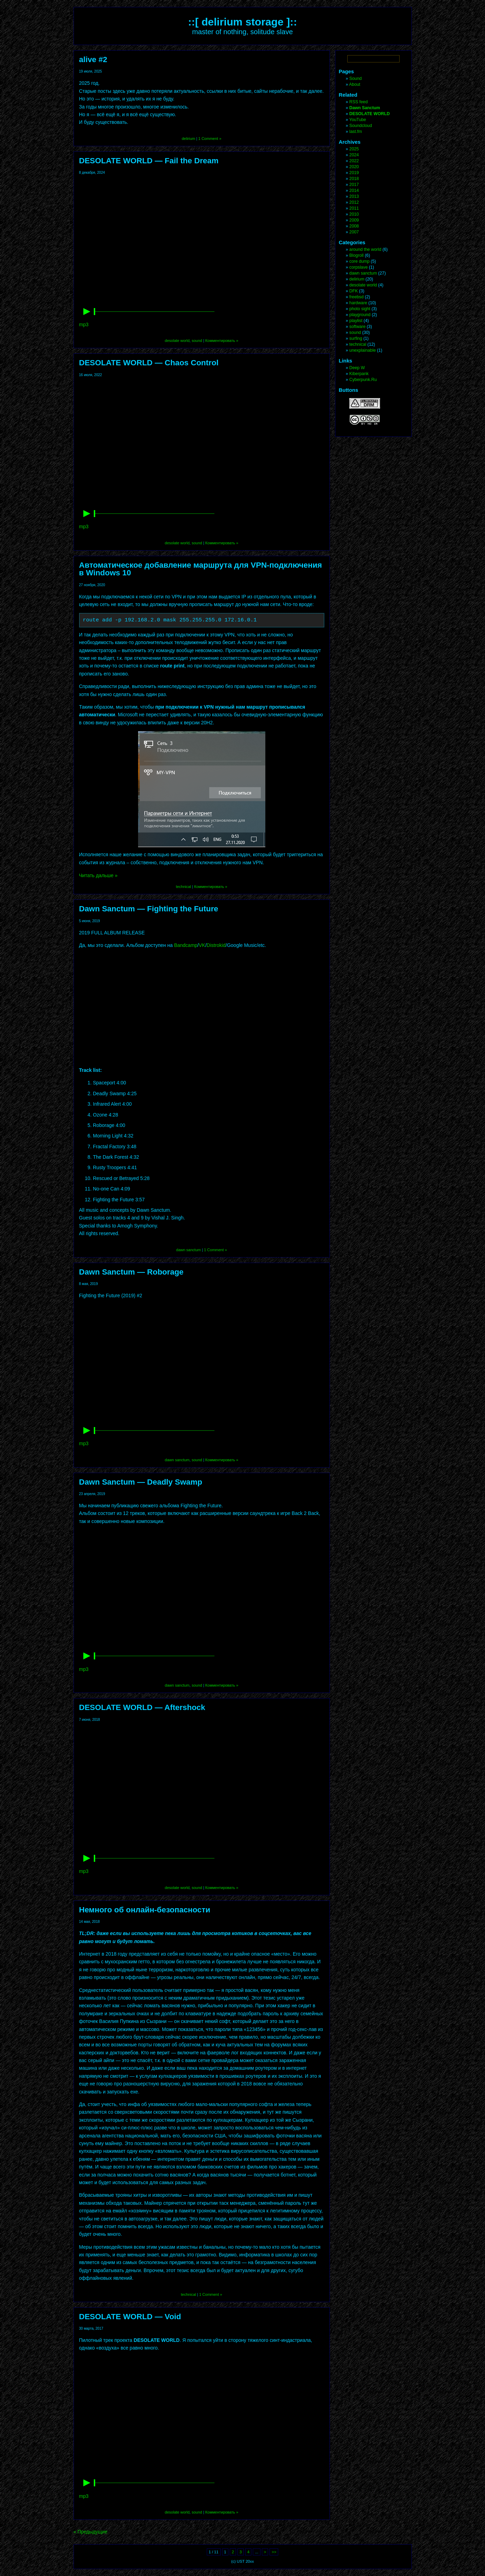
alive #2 (93, 59)
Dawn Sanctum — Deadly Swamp (140, 1482)
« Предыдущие (91, 2531)
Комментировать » (221, 340)
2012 (354, 202)
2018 (354, 178)
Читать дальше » (98, 875)
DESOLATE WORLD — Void (130, 2316)
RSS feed (358, 101)
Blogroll (356, 255)
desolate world (177, 340)
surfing (355, 338)
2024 (354, 154)
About (354, 84)
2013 (354, 196)
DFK (353, 291)
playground (360, 314)
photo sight (359, 308)
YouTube (357, 119)
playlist (356, 320)
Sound (355, 78)
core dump (359, 261)
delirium (188, 138)
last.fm (355, 131)
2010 (354, 214)
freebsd (356, 296)
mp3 (84, 324)
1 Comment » (209, 138)
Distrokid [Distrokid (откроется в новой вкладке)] (216, 945)
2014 (354, 190)
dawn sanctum (188, 1250)
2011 (354, 208)
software (357, 326)
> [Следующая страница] (265, 2552)
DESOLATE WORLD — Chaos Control (149, 362)
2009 (354, 220)
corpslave (358, 267)
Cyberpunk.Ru (363, 379)
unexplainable (362, 350)
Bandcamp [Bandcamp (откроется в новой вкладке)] (185, 945)
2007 (354, 232)
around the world (365, 249)
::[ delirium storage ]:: (242, 22)
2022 (354, 160)
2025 (354, 149)
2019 (354, 172)
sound (197, 340)
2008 (354, 226)
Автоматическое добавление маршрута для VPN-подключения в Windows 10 (200, 569)
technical (183, 886)
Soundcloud (360, 125)
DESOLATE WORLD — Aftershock (142, 1707)
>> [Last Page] (274, 2552)
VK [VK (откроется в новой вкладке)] (202, 945)
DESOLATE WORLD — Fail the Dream (149, 160)
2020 (354, 166)
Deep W (357, 367)
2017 (354, 184)
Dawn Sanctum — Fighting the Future (148, 908)
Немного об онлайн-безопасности (144, 1909)
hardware (358, 302)
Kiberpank (359, 373)
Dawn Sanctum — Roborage (131, 1272)
